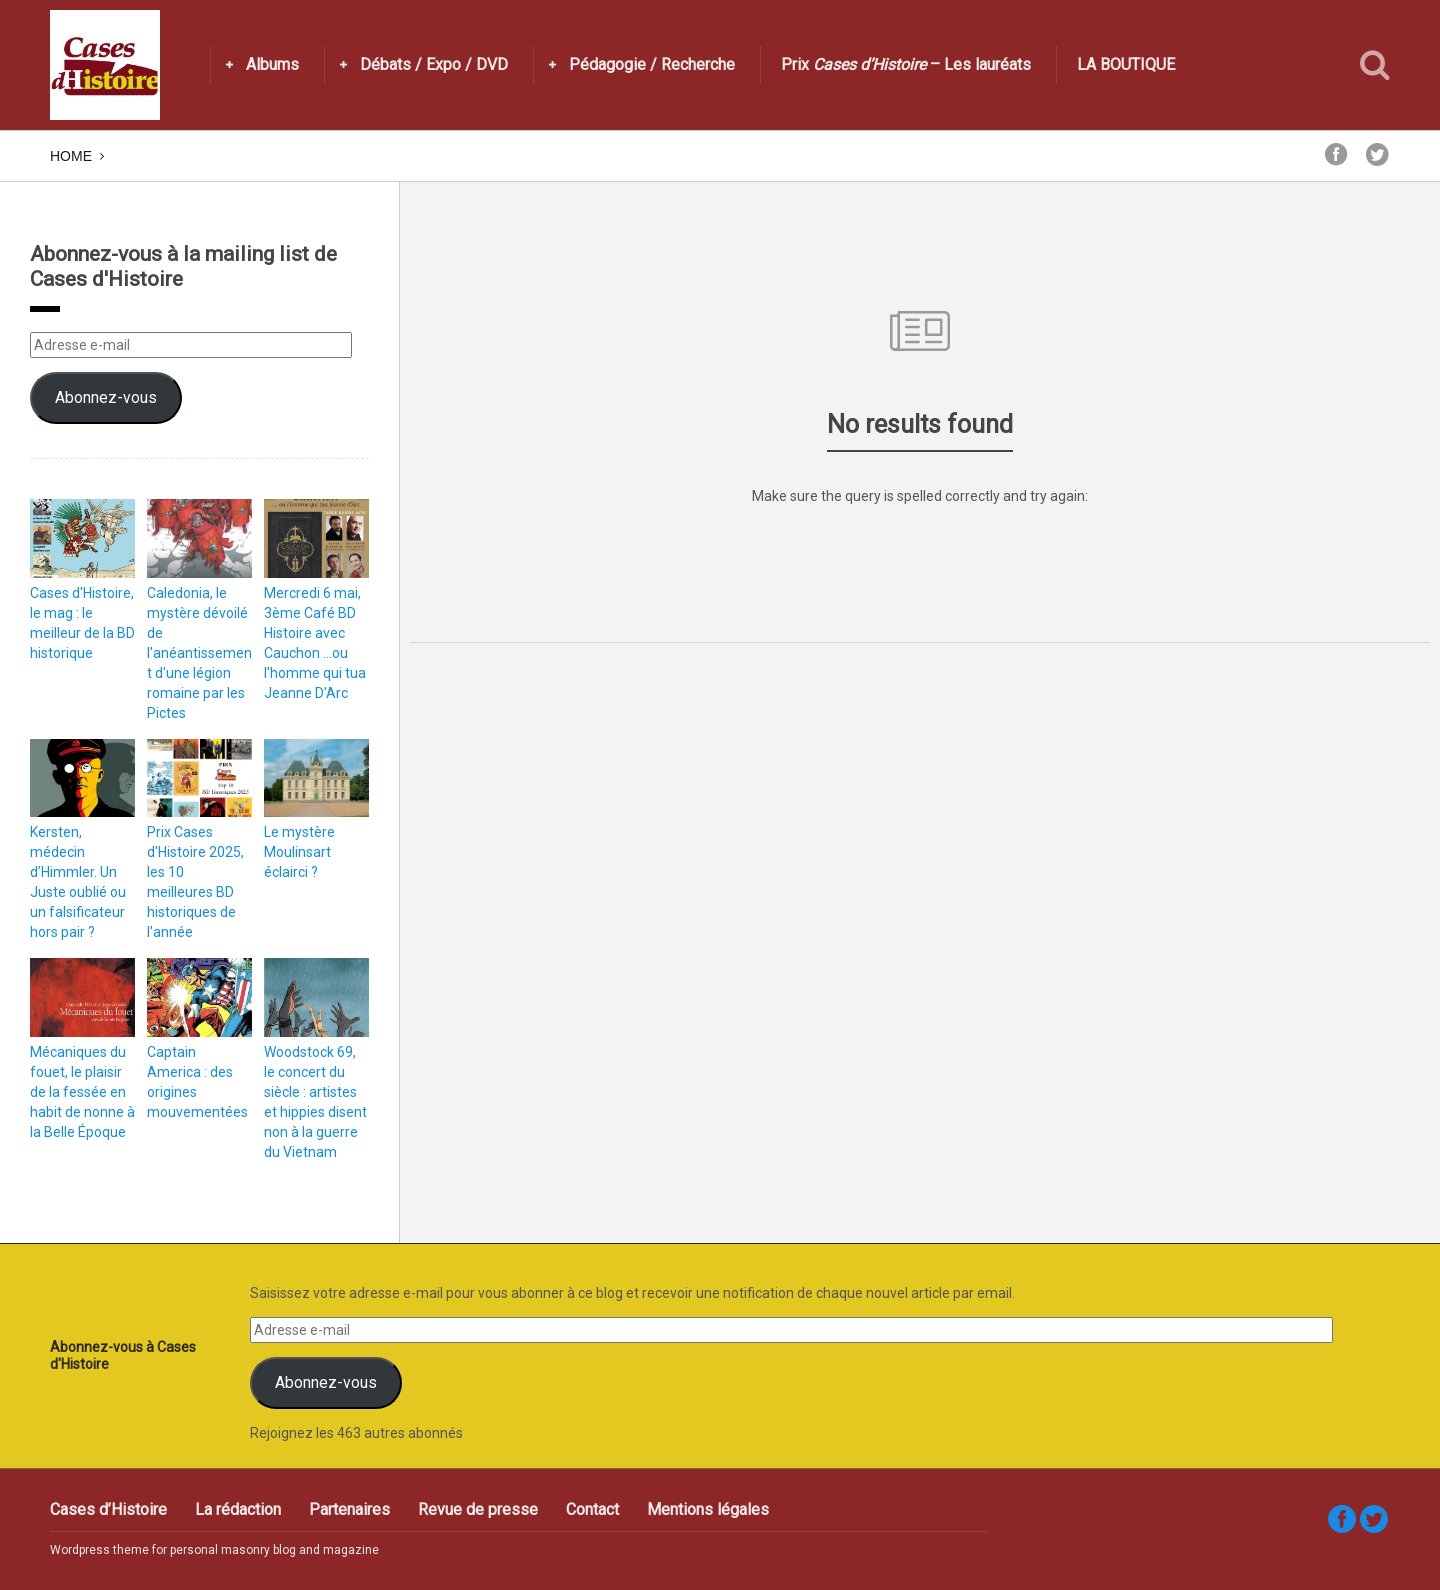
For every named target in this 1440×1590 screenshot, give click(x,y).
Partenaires (349, 1509)
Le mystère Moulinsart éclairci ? (299, 852)
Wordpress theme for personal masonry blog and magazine (214, 1550)
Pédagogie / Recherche (652, 64)
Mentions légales (708, 1509)
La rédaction (238, 1509)
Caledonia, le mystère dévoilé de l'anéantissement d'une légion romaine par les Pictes (199, 653)
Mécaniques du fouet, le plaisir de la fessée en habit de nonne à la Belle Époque (82, 1092)
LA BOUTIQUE (1126, 64)
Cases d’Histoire (108, 1509)
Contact (592, 1509)
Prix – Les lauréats (906, 64)
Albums (272, 64)
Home (71, 156)
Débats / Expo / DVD (434, 64)
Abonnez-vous (106, 397)
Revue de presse (478, 1509)
